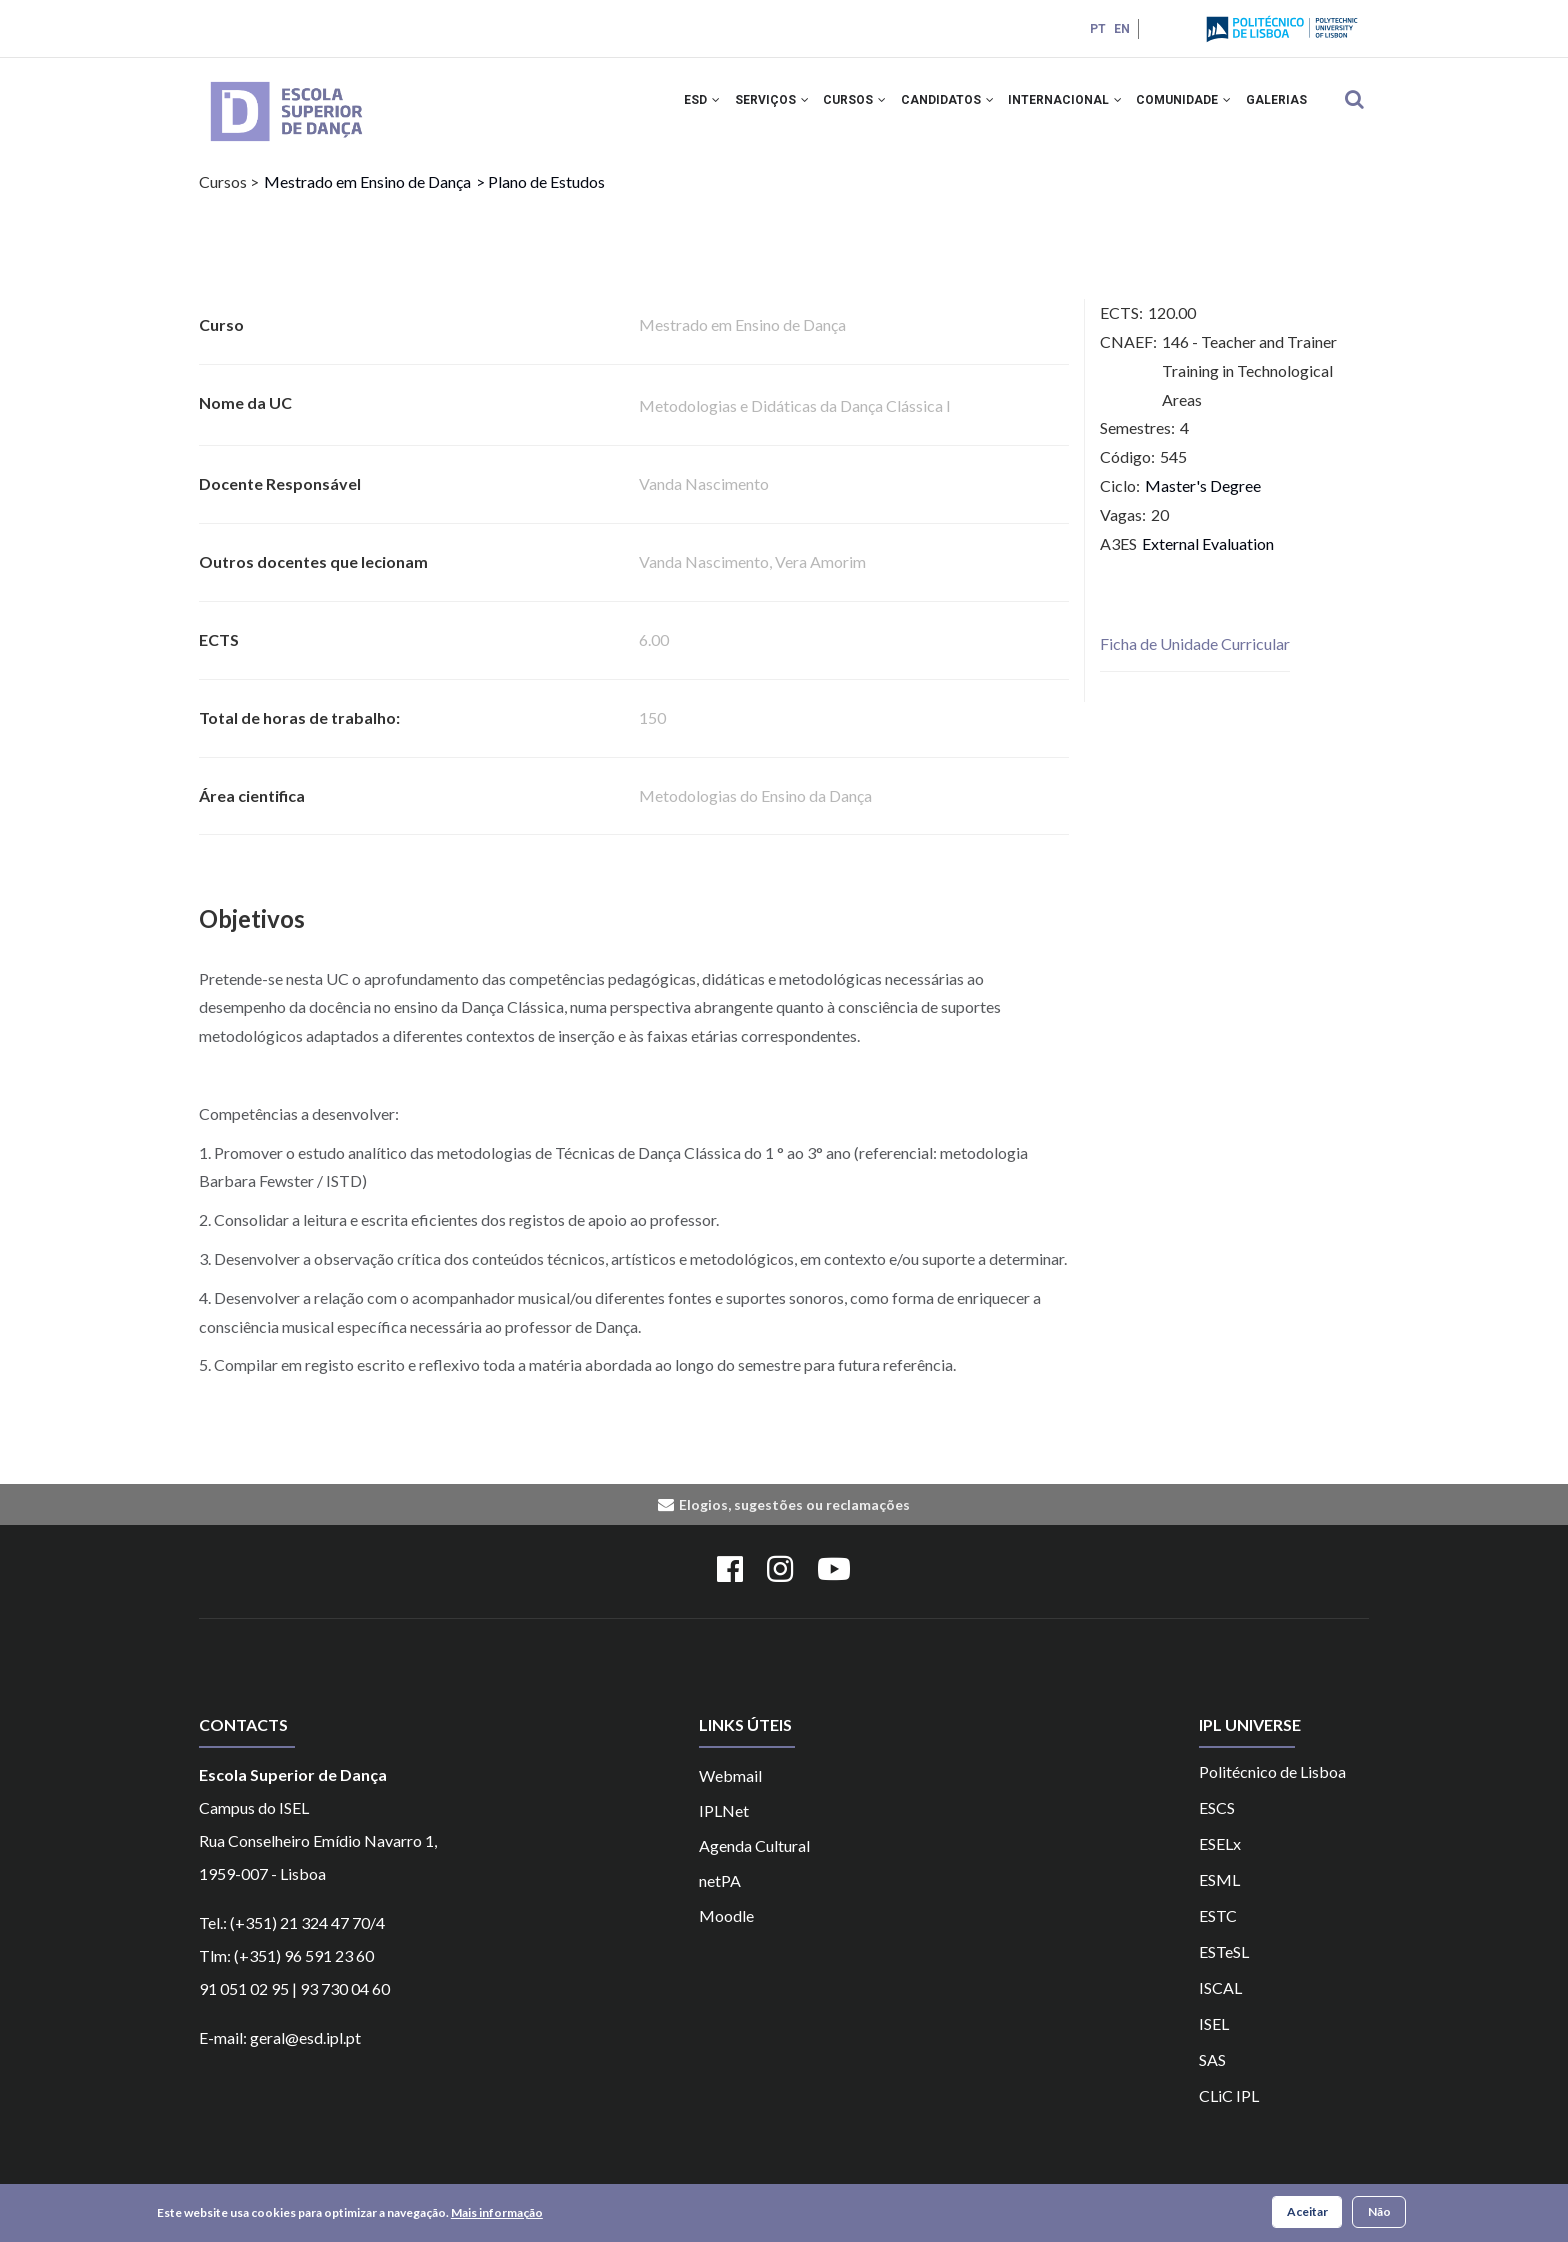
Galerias (1273, 108)
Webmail (730, 1791)
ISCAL (1220, 2003)
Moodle (726, 1931)
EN (1120, 29)
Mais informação (497, 2213)
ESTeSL (1224, 1967)
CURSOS (829, 108)
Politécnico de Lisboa (1272, 1787)
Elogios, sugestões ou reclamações (794, 1521)
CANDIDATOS (927, 108)
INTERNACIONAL (1051, 108)
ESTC (1218, 1931)
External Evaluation (1208, 559)
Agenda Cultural (754, 1861)
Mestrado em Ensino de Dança (367, 198)
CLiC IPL (1229, 2111)
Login (1166, 28)
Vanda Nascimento (704, 500)
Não (1379, 2212)
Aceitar (1307, 2212)
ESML (1219, 1895)
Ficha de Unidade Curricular (1195, 660)
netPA (720, 1896)
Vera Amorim (820, 578)
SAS (1212, 2075)
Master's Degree (1203, 502)
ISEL (1214, 2039)
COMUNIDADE (1175, 108)
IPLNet (724, 1826)
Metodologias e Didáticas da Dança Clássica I (795, 422)
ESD (666, 108)
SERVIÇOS (741, 108)
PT (1096, 29)
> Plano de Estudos (540, 198)
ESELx (1220, 1859)
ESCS (1217, 1823)
